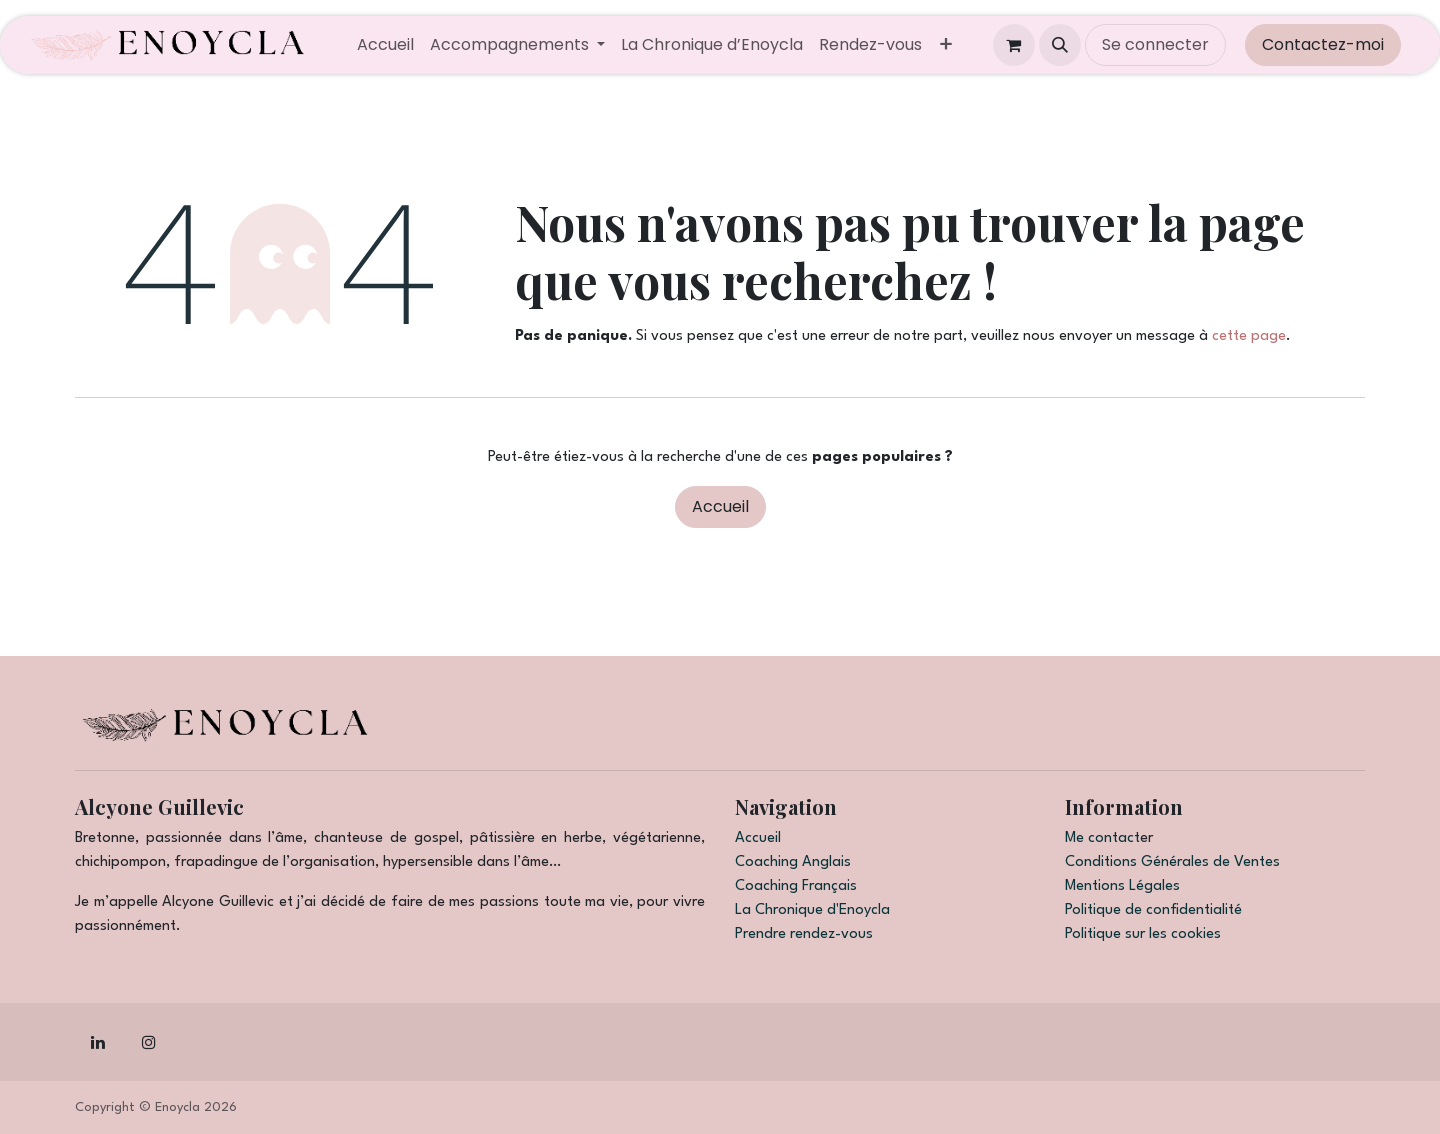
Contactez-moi (1323, 44)
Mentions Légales (1122, 886)
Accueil (720, 506)
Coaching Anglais (793, 862)
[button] (1060, 45)
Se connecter (1155, 44)
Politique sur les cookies (1143, 934)
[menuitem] (385, 45)
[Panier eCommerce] (1014, 45)
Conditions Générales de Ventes (1172, 862)
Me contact (1102, 838)
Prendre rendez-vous (804, 934)
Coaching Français (796, 886)
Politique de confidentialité (1153, 910)
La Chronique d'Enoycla (812, 910)
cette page (1249, 336)
